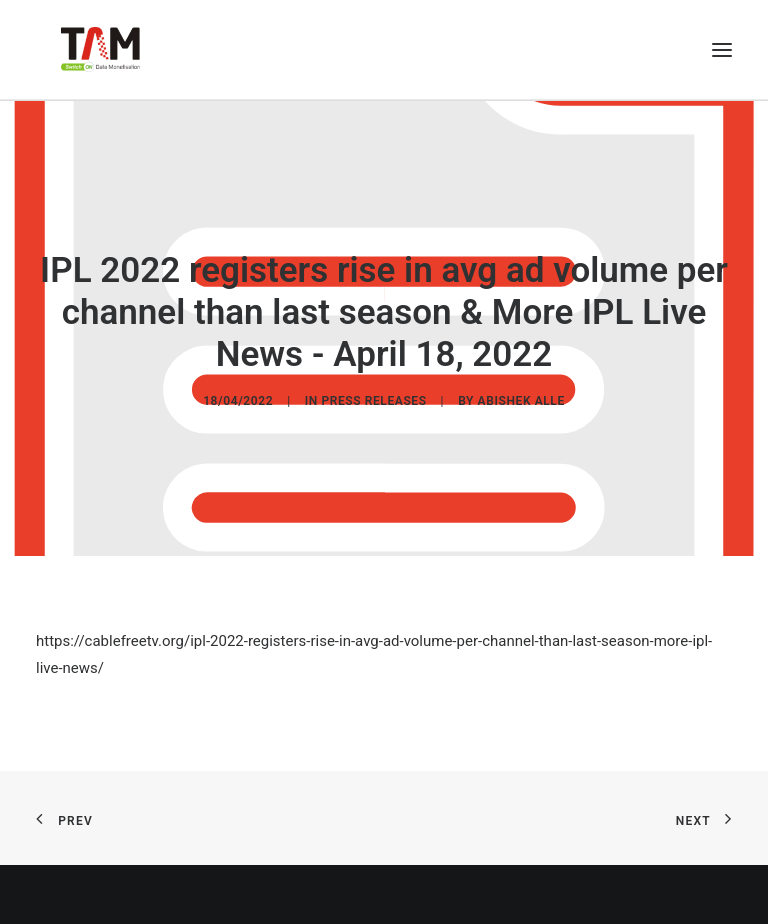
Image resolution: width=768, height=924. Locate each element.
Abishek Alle (521, 400)
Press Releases (373, 400)
